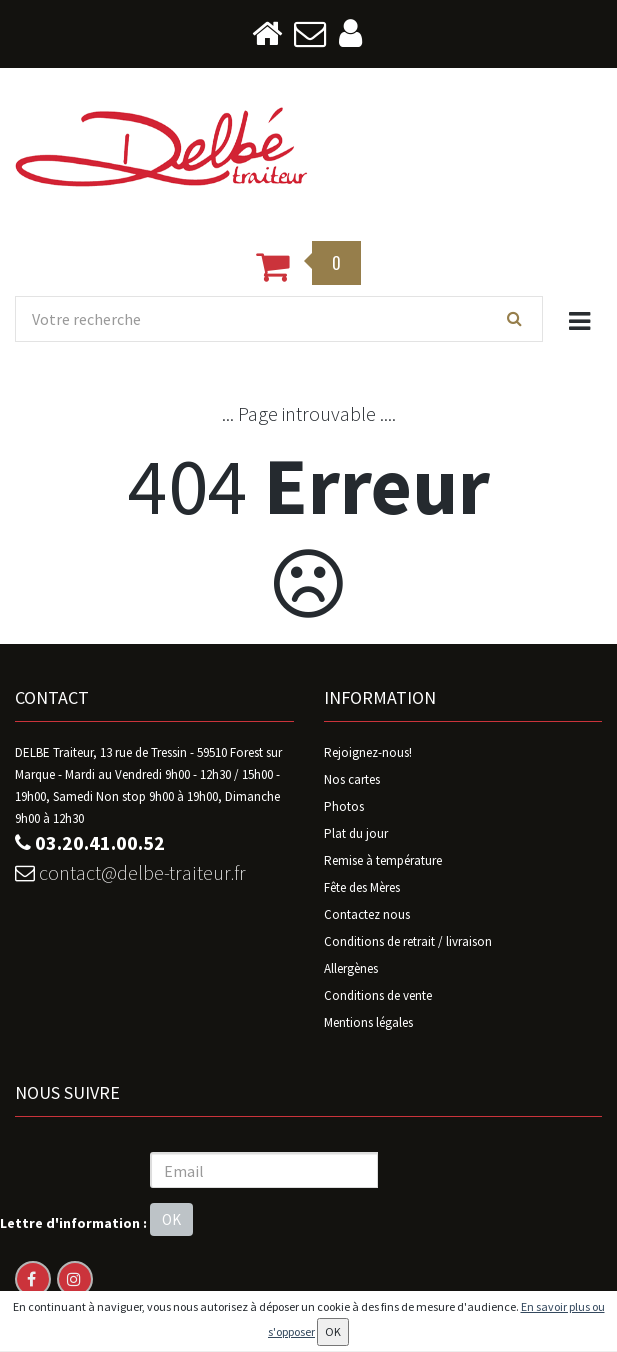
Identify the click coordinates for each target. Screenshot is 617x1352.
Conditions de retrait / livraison (408, 942)
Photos (344, 807)
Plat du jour (356, 834)
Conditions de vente (378, 996)
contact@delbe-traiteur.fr (130, 873)
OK (171, 1220)
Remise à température (383, 861)
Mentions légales (368, 1023)
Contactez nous (367, 915)
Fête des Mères (362, 888)
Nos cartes (352, 780)
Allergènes (351, 969)
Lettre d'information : (73, 1223)
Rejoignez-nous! (368, 753)
